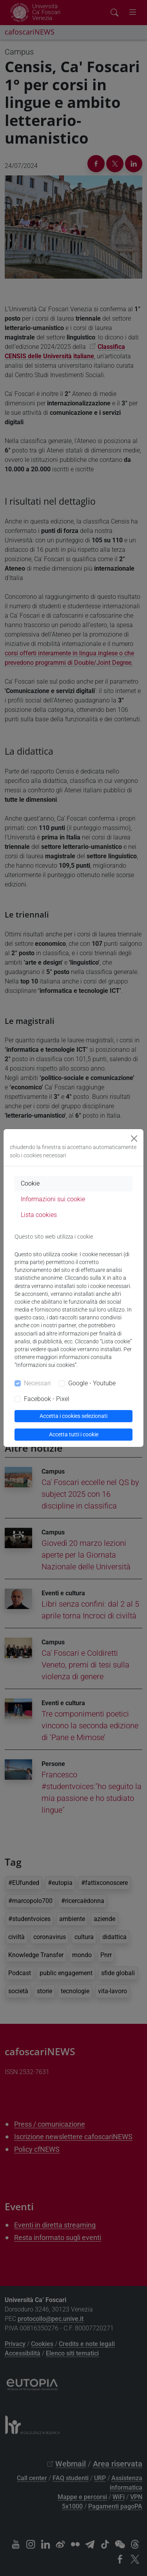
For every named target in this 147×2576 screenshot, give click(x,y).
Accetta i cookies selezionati (73, 1416)
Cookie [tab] (30, 1183)
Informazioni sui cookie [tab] (53, 1199)
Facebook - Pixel (46, 1399)
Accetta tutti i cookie (73, 1434)
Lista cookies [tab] (39, 1215)
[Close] (134, 1138)
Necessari (37, 1383)
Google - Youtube (92, 1383)
